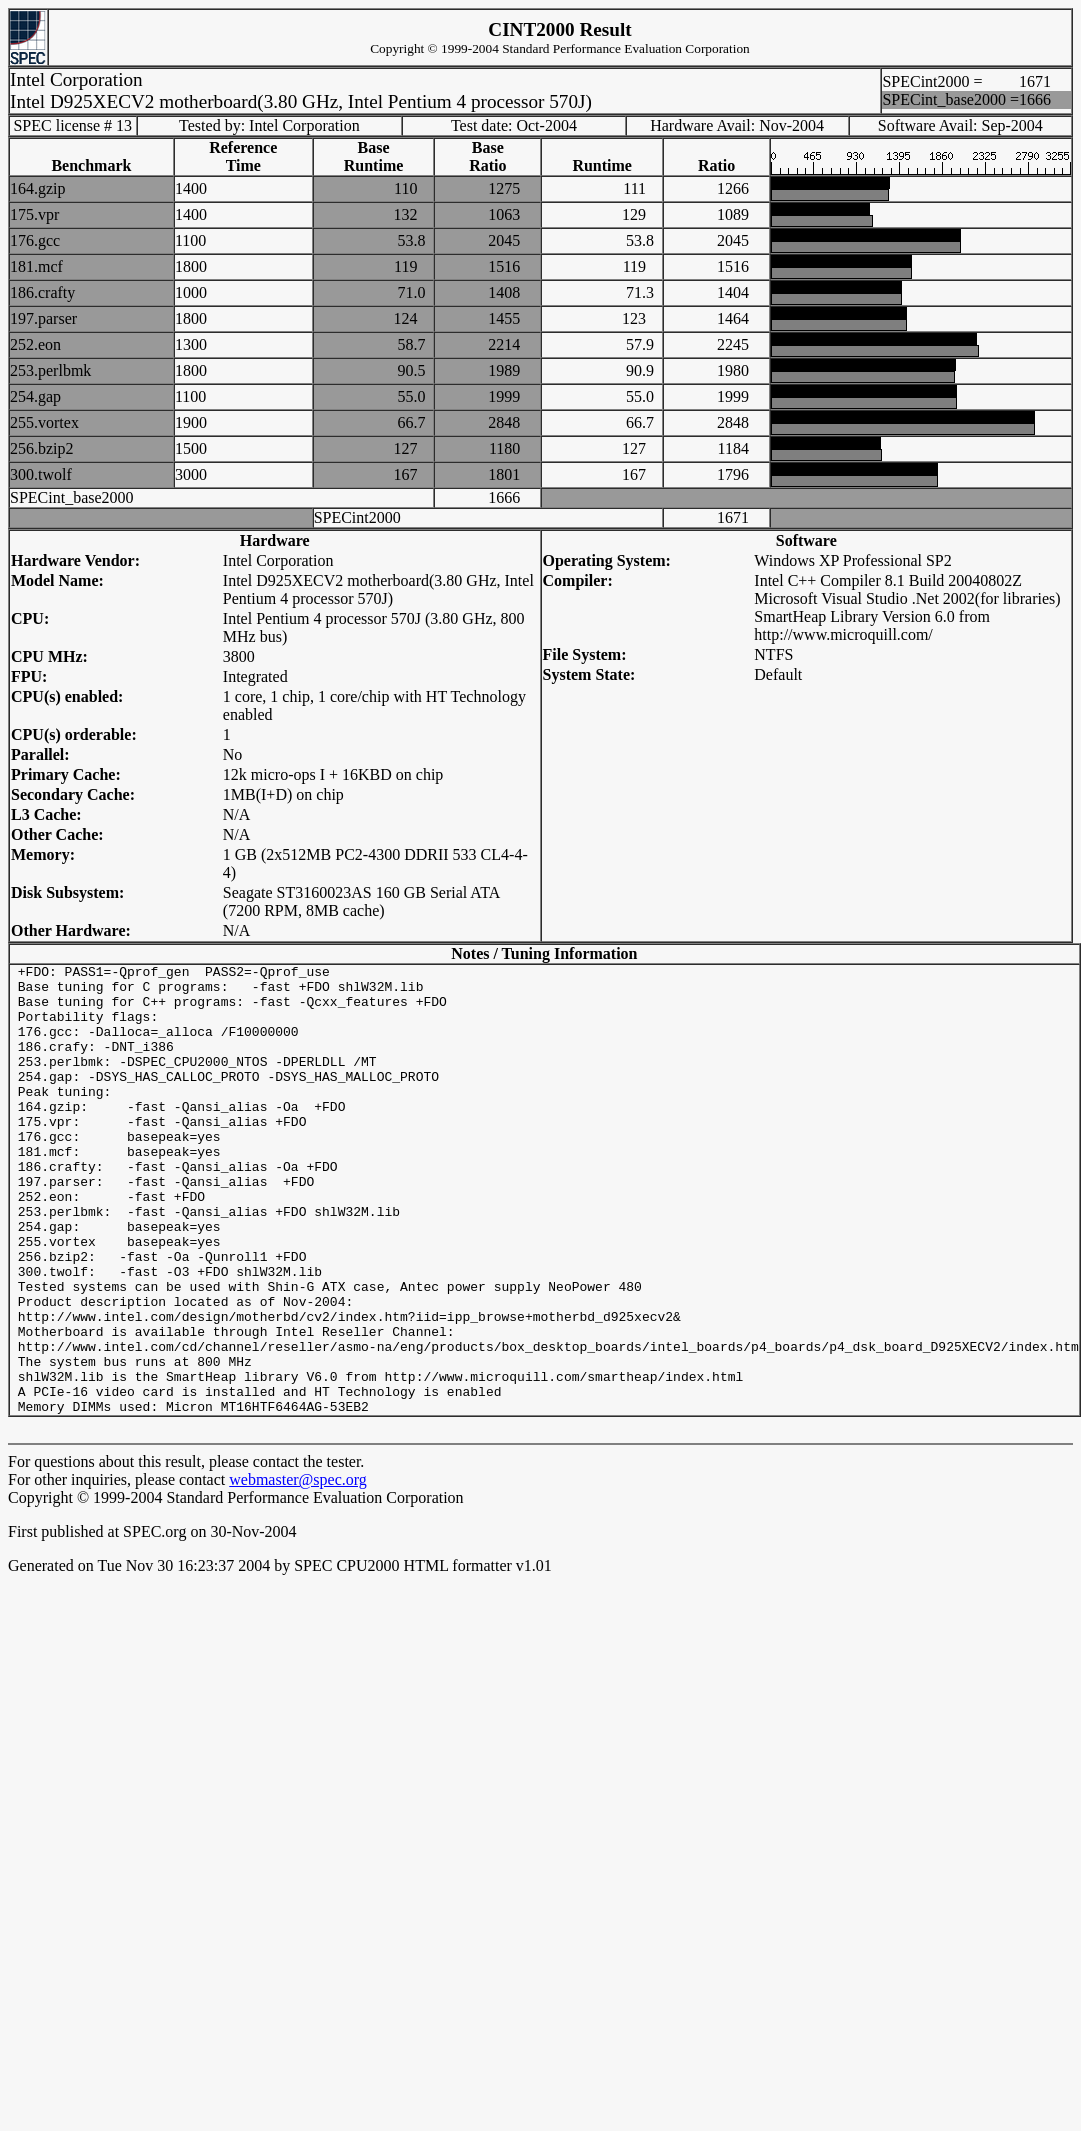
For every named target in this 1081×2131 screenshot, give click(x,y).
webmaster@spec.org (298, 1569)
